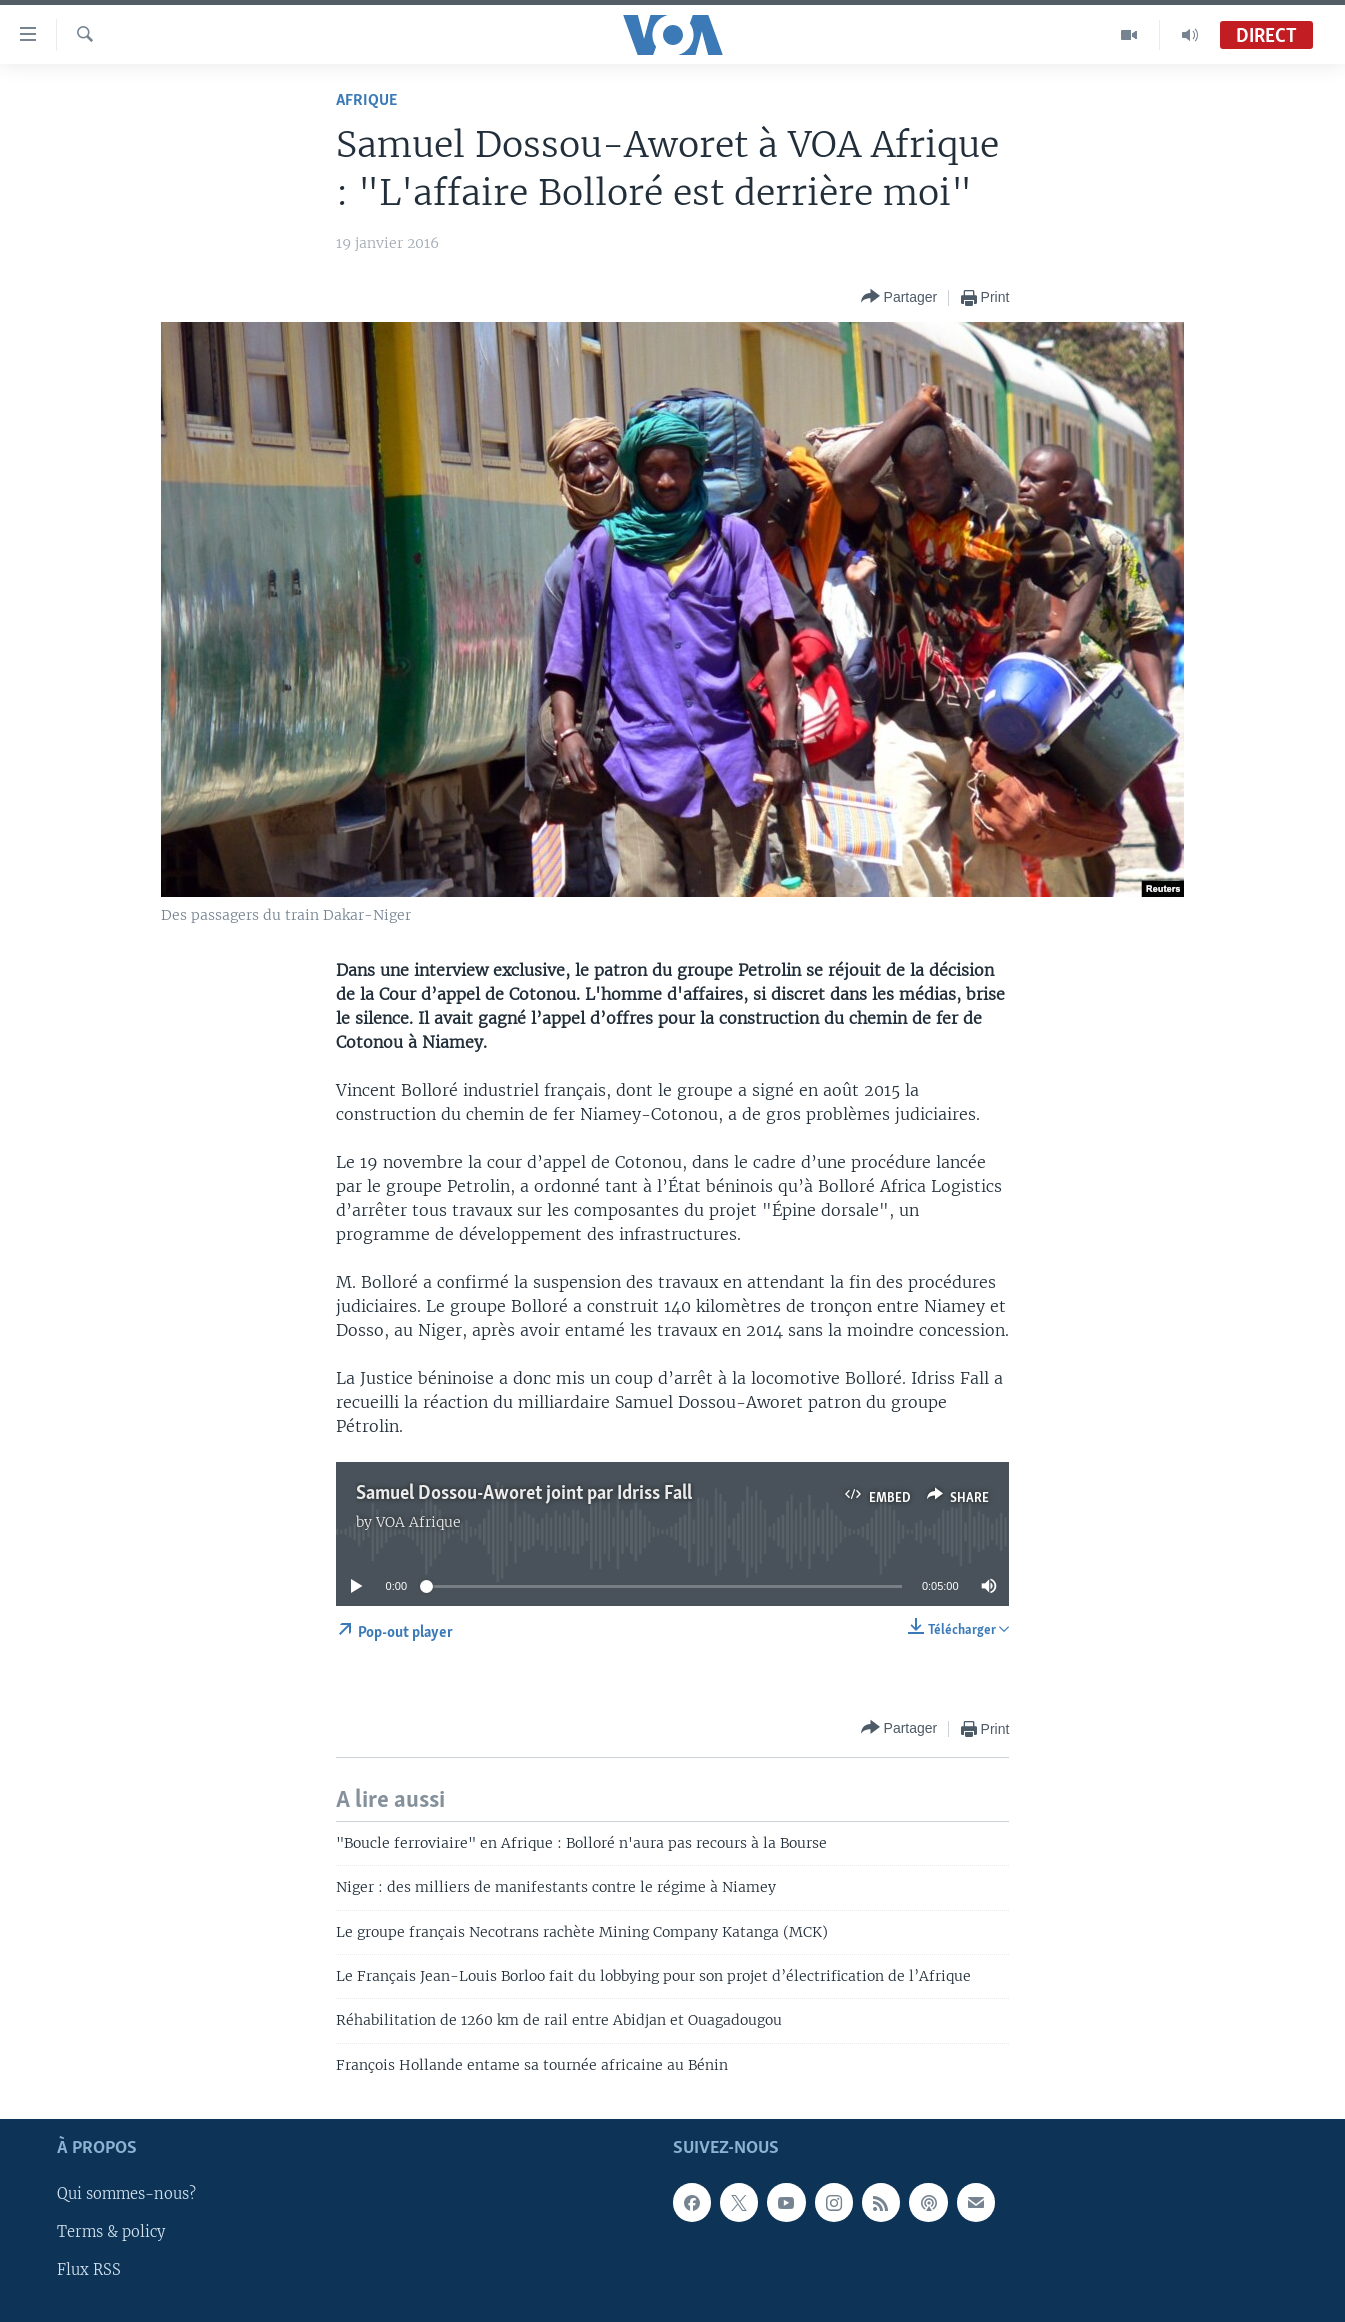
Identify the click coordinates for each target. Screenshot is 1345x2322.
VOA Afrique (418, 1522)
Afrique (366, 100)
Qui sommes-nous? (126, 2195)
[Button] (899, 297)
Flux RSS (89, 2271)
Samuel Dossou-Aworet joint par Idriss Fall (524, 1494)
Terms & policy (111, 2233)
